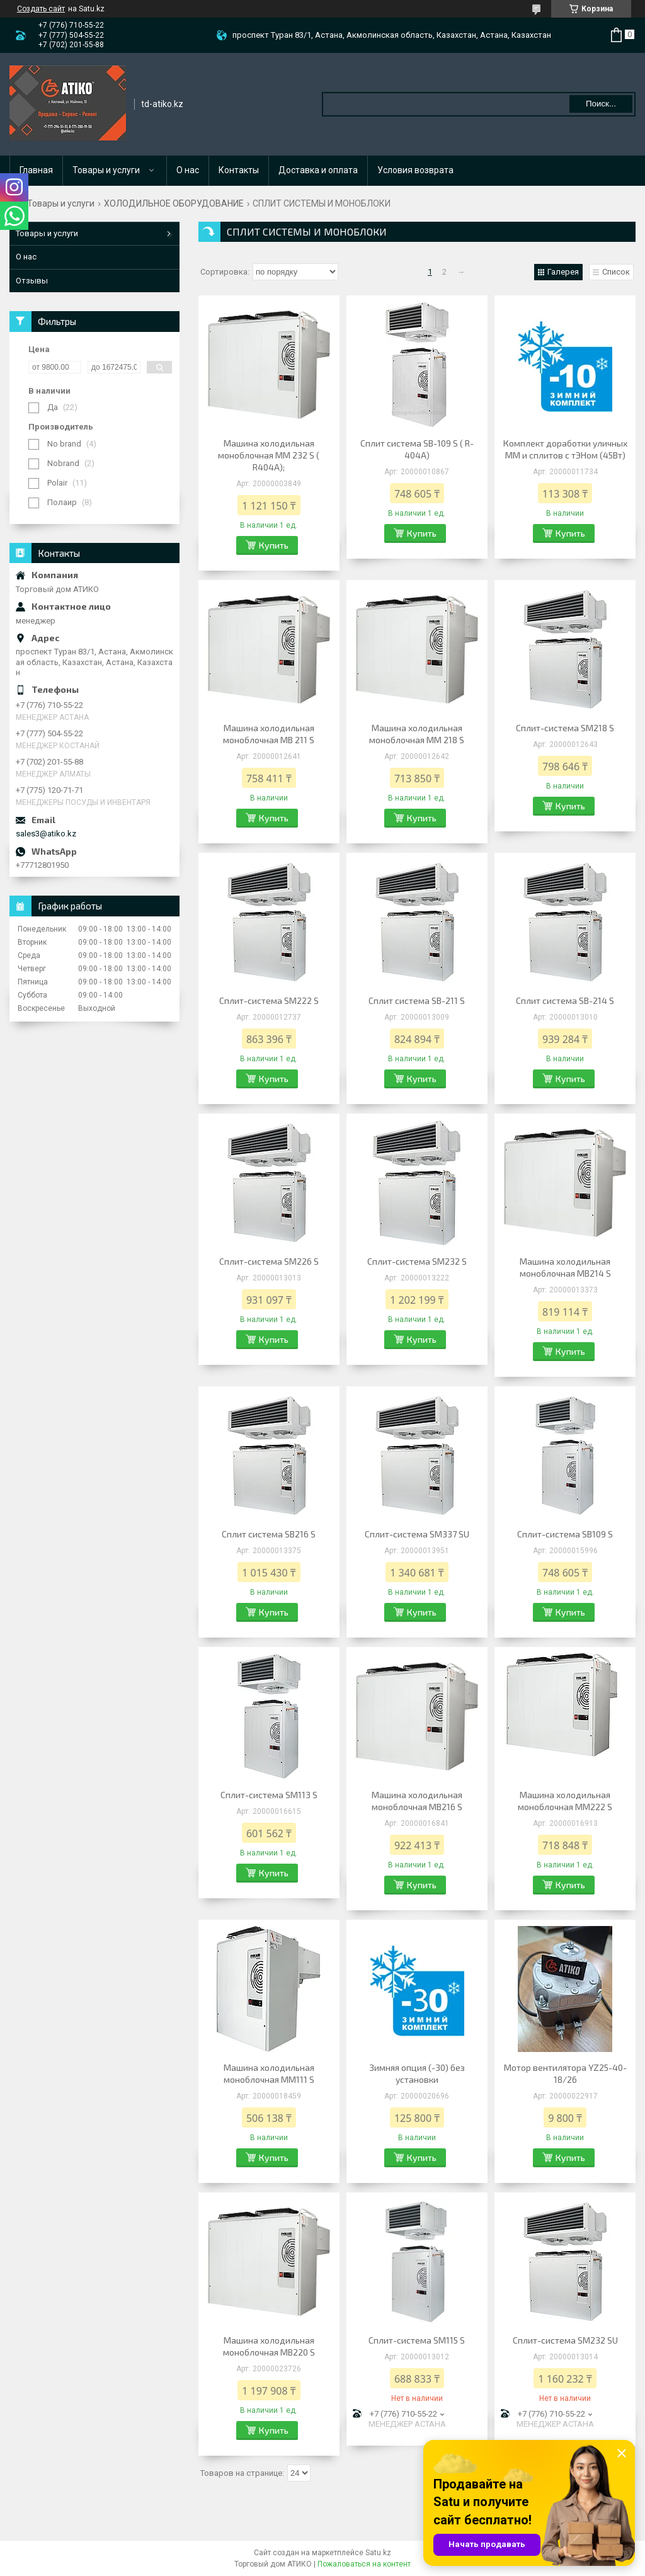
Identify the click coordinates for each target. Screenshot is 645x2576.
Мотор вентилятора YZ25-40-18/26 (565, 2073)
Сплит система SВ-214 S (565, 1000)
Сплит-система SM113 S (268, 1794)
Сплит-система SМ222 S (269, 1000)
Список (616, 271)
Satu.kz (378, 2552)
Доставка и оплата (318, 170)
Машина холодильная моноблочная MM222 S (565, 1800)
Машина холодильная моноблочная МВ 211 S (268, 733)
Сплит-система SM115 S (416, 2340)
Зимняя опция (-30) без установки (417, 2073)
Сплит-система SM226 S (269, 1261)
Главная (36, 170)
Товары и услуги (106, 170)
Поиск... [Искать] (601, 103)
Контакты (239, 170)
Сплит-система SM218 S (565, 727)
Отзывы (32, 280)
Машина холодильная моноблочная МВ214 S (565, 1267)
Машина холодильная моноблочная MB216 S (417, 1800)
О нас (187, 170)
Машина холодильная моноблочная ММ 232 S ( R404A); (268, 455)
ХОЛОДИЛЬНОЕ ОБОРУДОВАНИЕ (174, 203)
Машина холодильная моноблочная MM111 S (269, 2073)
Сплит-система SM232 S (417, 1261)
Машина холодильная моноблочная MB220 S (269, 2346)
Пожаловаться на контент (364, 2564)
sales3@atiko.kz (46, 833)
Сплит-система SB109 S (565, 1534)
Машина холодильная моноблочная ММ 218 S (416, 733)
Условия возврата (415, 170)
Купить (273, 545)
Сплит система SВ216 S (269, 1534)
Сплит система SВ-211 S (416, 1000)
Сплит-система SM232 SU (565, 2340)
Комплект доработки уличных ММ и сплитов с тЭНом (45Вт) (565, 449)
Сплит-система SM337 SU (417, 1534)
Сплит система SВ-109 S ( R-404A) (417, 449)
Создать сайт (41, 8)
